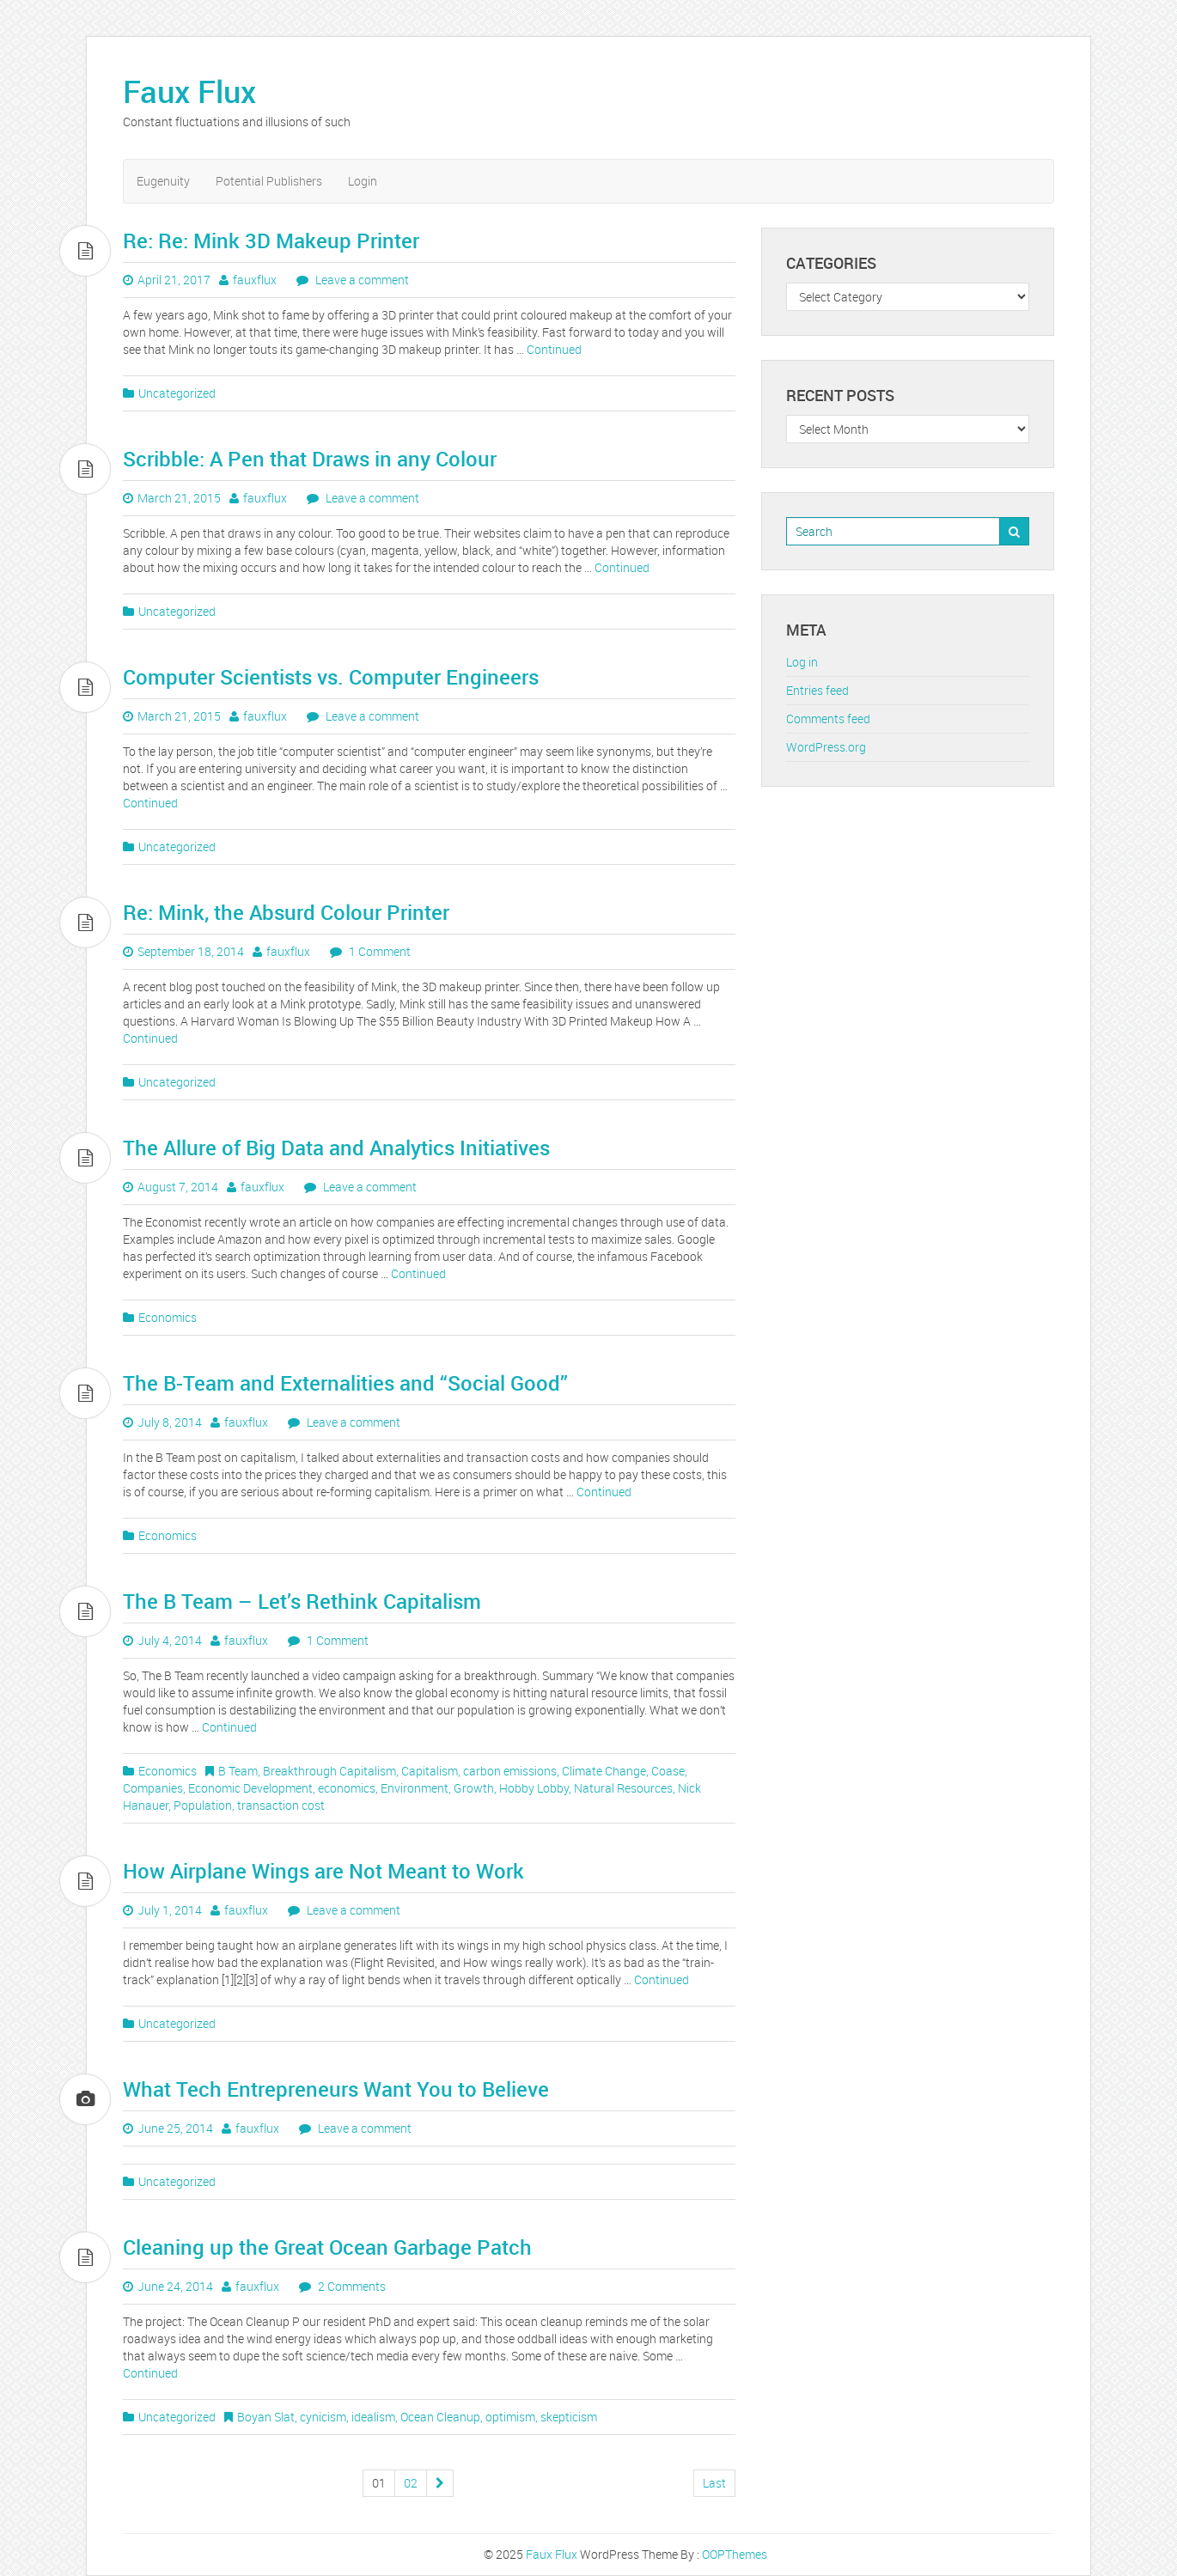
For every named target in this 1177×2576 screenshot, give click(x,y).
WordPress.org (826, 747)
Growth (474, 1788)
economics (346, 1788)
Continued (554, 349)
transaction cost (281, 1805)
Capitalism (429, 1771)
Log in (802, 662)
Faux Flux (189, 91)
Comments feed (828, 718)
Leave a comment (361, 279)
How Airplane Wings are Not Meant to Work (323, 1871)
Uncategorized (177, 393)
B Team (238, 1771)
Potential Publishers (269, 181)
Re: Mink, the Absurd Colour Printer (286, 912)
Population (203, 1805)
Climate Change (604, 1771)
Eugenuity (163, 181)
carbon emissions (510, 1771)
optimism (510, 2417)
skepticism (568, 2417)
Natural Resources (623, 1788)
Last (714, 2483)
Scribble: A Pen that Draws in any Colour (310, 458)
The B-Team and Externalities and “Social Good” (345, 1383)
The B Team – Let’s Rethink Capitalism (302, 1601)
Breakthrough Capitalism (329, 1771)
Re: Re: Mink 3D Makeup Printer (271, 240)
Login (362, 181)
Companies (153, 1788)
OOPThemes (734, 2554)
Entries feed (817, 690)
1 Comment (378, 951)
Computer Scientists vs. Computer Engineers (331, 677)
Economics (167, 1317)
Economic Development (250, 1788)
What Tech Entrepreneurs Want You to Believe (336, 2089)
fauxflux (255, 279)
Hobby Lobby (534, 1788)
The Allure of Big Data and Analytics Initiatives (336, 1147)
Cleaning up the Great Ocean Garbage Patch (327, 2247)
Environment (414, 1788)
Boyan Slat (266, 2417)
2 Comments (350, 2286)
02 (411, 2483)
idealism (373, 2417)
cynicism (323, 2417)
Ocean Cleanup (440, 2417)
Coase (668, 1771)
